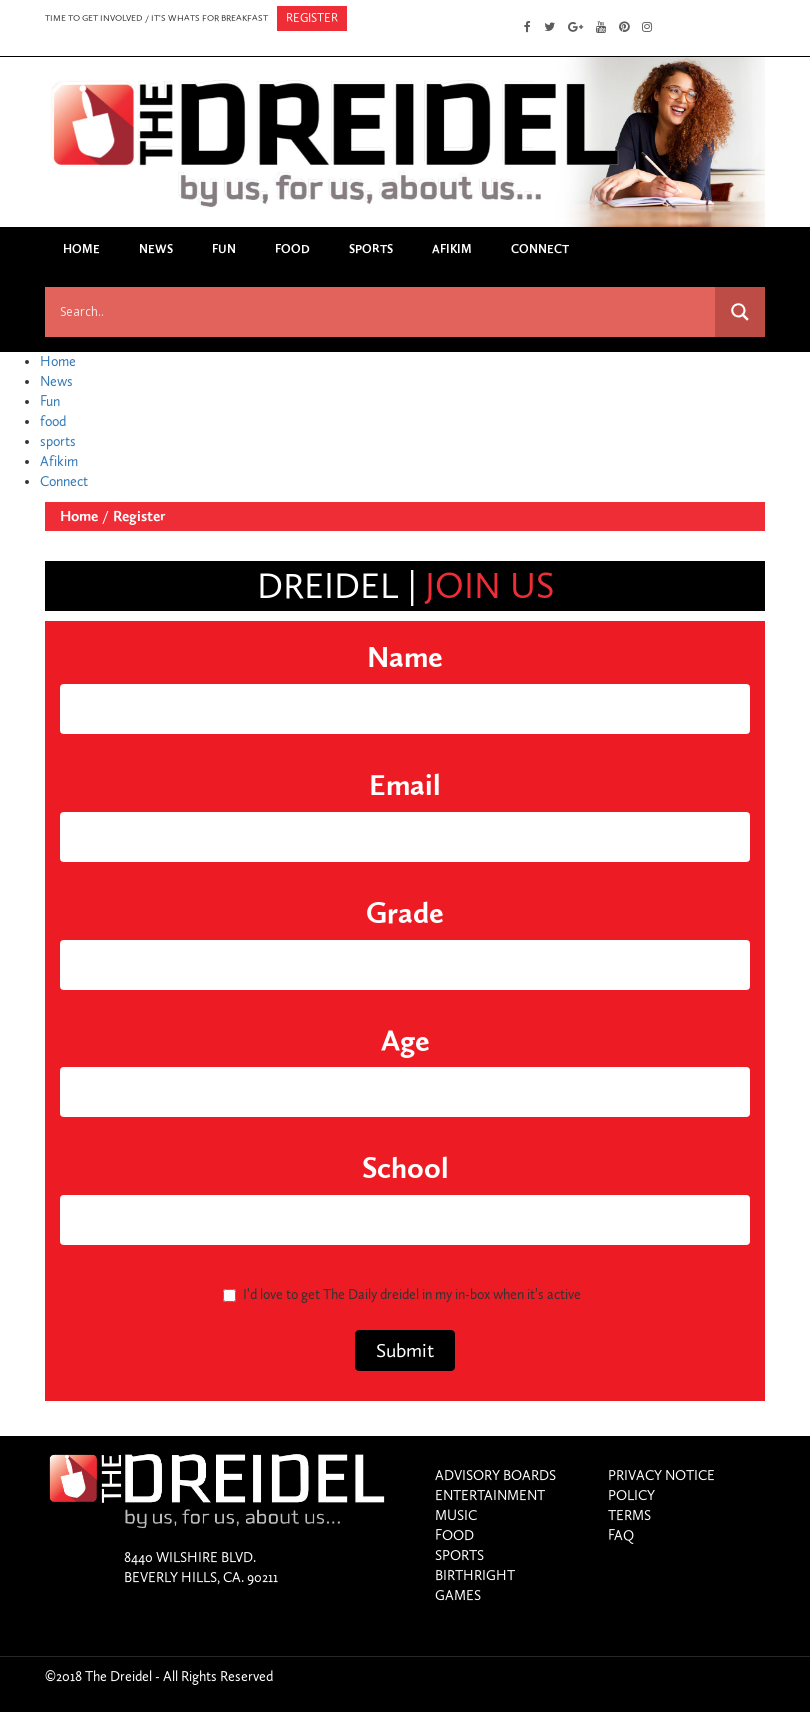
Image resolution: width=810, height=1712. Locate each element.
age (405, 1041)
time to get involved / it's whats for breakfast (156, 18)
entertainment (490, 1495)
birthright (475, 1575)
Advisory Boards (495, 1475)
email (405, 785)
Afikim (452, 249)
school (405, 1168)
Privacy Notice (661, 1475)
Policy (631, 1495)
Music (456, 1515)
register (312, 18)
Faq (621, 1535)
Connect (540, 249)
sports (371, 249)
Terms (629, 1515)
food (292, 249)
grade (405, 913)
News (156, 249)
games (458, 1595)
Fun (224, 249)
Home (81, 249)
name (405, 657)
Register (139, 516)
